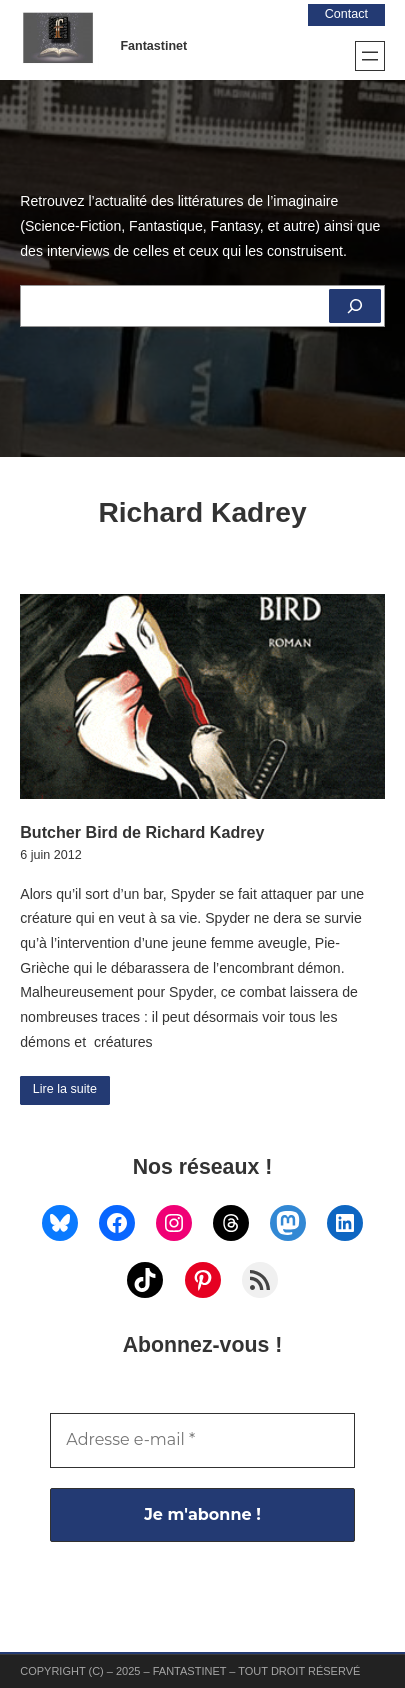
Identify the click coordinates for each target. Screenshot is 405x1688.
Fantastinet (153, 46)
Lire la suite (65, 1089)
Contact (346, 14)
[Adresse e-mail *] (202, 1440)
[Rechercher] (355, 306)
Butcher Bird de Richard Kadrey (142, 832)
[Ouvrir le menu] (370, 56)
